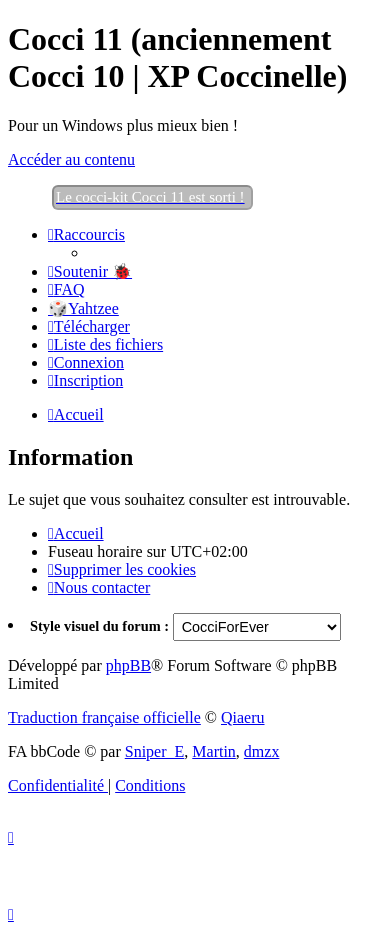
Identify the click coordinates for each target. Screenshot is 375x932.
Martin (214, 751)
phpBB (128, 665)
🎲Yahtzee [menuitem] (83, 308)
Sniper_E (155, 751)
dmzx (262, 751)
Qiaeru (243, 717)
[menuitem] (90, 271)
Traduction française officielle (104, 717)
